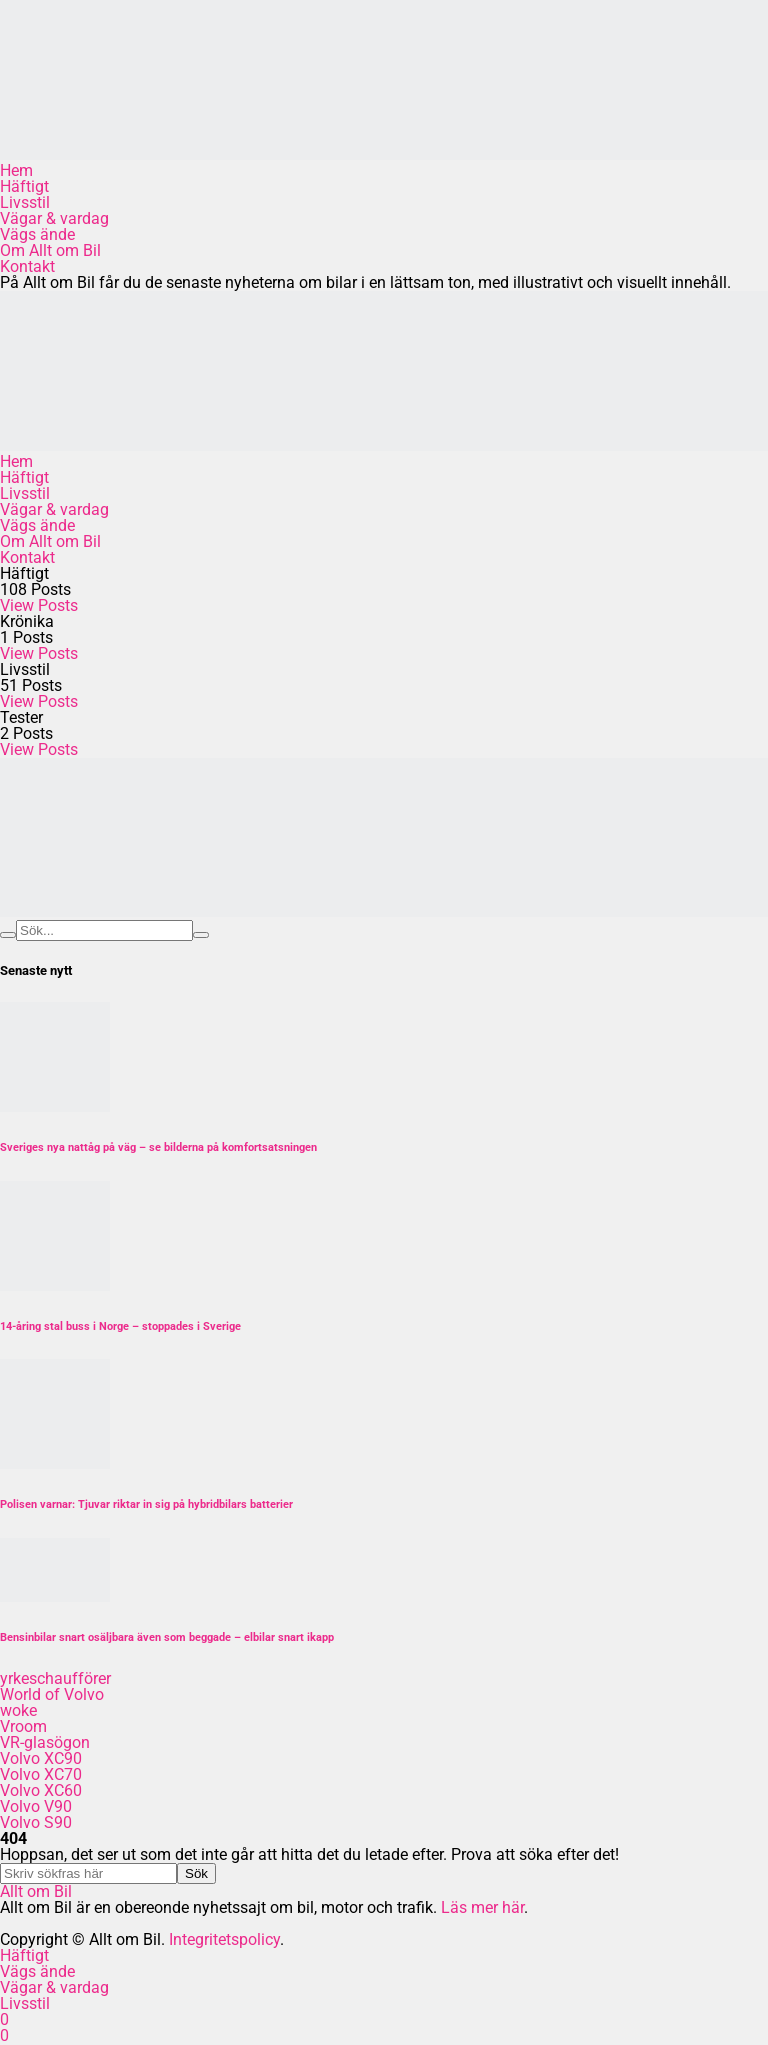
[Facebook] (4, 2019)
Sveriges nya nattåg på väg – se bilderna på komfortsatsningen (158, 1147)
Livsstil (25, 202)
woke (18, 1710)
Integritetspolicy (224, 1939)
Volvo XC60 (41, 1790)
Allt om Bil (36, 1891)
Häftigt (24, 186)
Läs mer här (482, 1907)
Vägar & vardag (54, 218)
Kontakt (27, 266)
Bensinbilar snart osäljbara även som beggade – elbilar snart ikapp (167, 1637)
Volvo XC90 (41, 1758)
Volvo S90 (36, 1822)
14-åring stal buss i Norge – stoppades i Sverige (120, 1326)
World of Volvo (52, 1694)
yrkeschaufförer (55, 1678)
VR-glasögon (45, 1742)
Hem (16, 170)
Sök (196, 1873)
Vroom (23, 1726)
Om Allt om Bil (50, 250)
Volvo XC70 (41, 1774)
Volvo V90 (36, 1806)
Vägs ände (37, 234)
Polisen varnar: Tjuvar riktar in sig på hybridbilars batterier (146, 1504)
